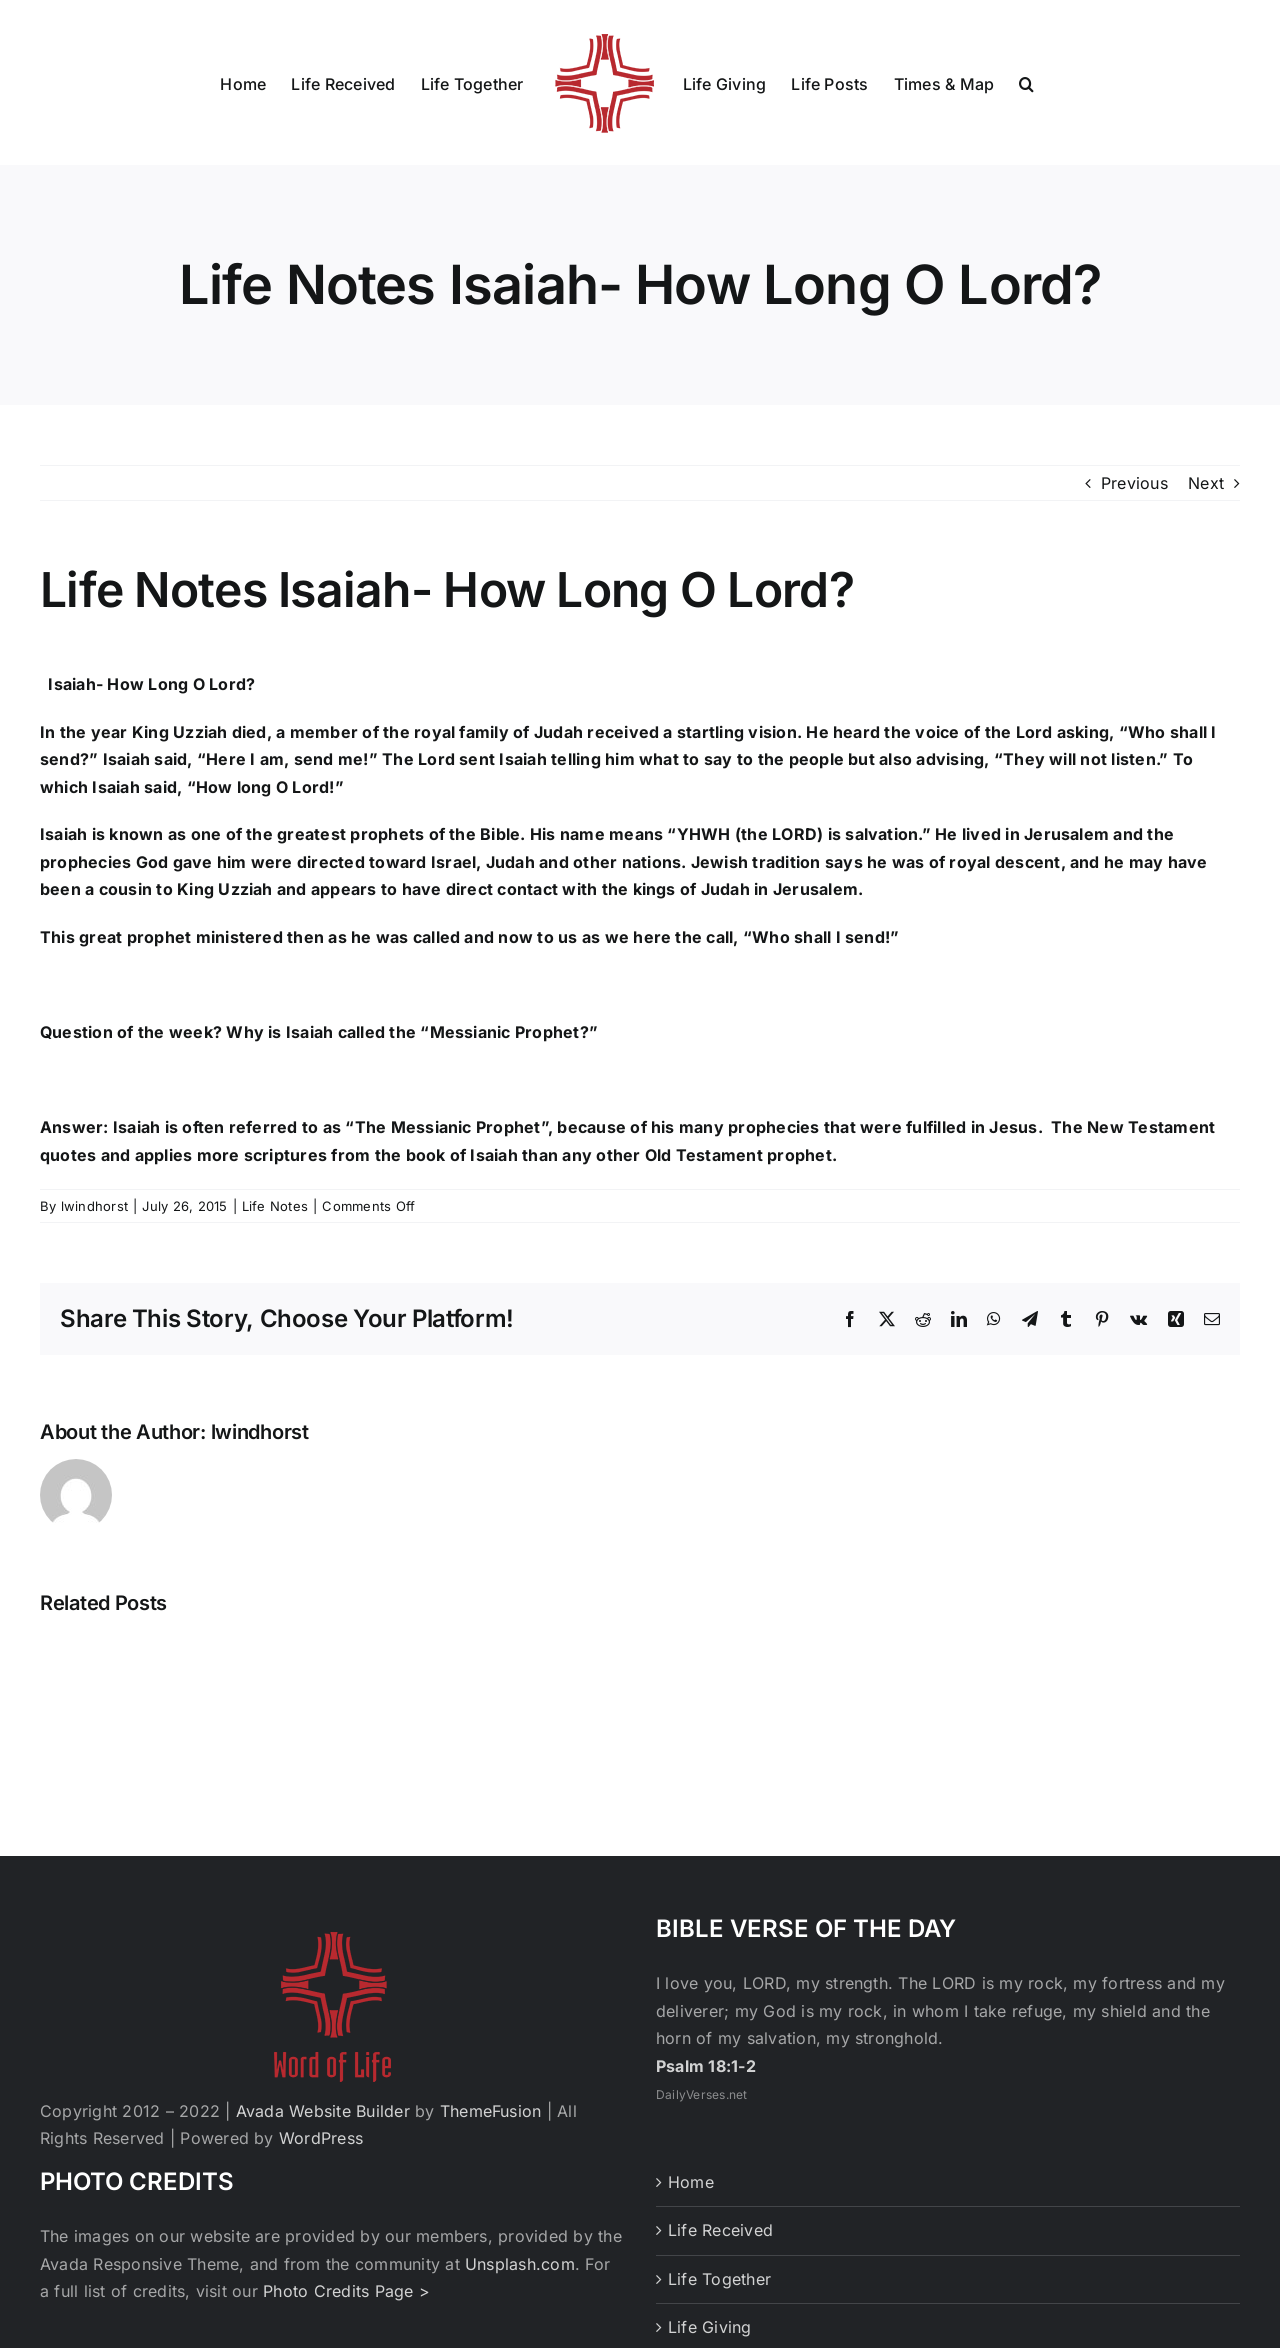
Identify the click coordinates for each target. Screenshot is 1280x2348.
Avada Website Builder (323, 2111)
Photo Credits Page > (346, 2291)
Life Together (719, 2279)
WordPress (321, 2138)
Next (1206, 483)
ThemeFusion (491, 2111)
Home (691, 2182)
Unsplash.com (520, 2264)
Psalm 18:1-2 (706, 2066)
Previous (1134, 483)
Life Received (720, 2230)
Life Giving (710, 2327)
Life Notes (275, 1206)
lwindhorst (94, 1206)
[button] (1026, 83)
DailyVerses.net (702, 2094)
